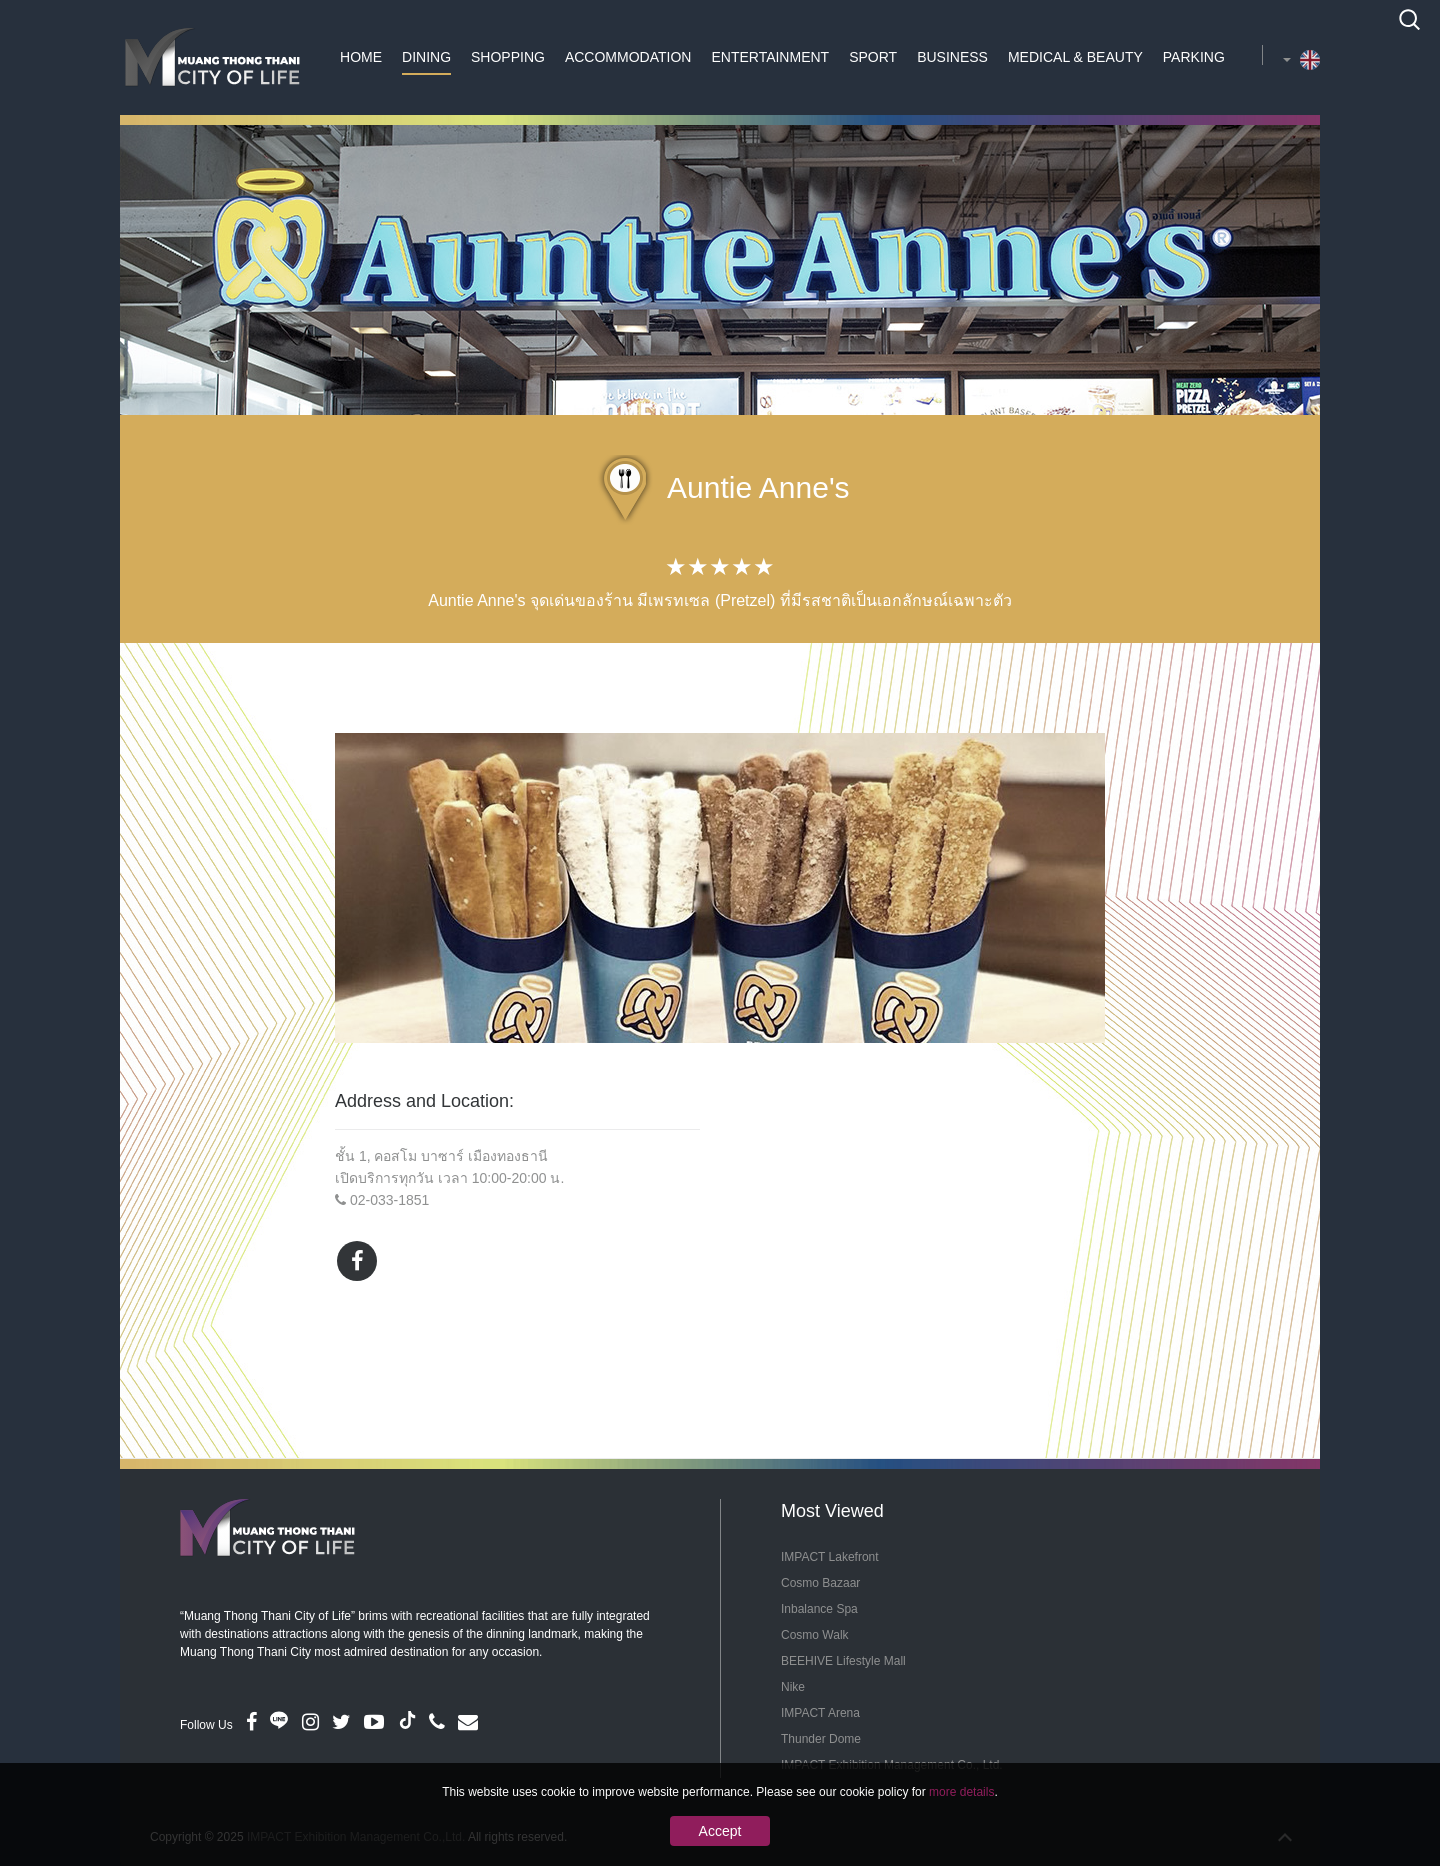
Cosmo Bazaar (820, 1583)
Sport (873, 57)
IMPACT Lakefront (830, 1557)
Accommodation (628, 57)
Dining (426, 57)
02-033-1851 (389, 1200)
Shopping (508, 57)
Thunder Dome (821, 1739)
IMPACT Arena (820, 1713)
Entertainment (770, 57)
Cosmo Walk (815, 1635)
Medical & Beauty (1075, 57)
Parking (1194, 57)
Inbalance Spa (819, 1609)
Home (361, 57)
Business (952, 57)
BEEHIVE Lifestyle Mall (843, 1661)
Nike (793, 1687)
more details (961, 1792)
